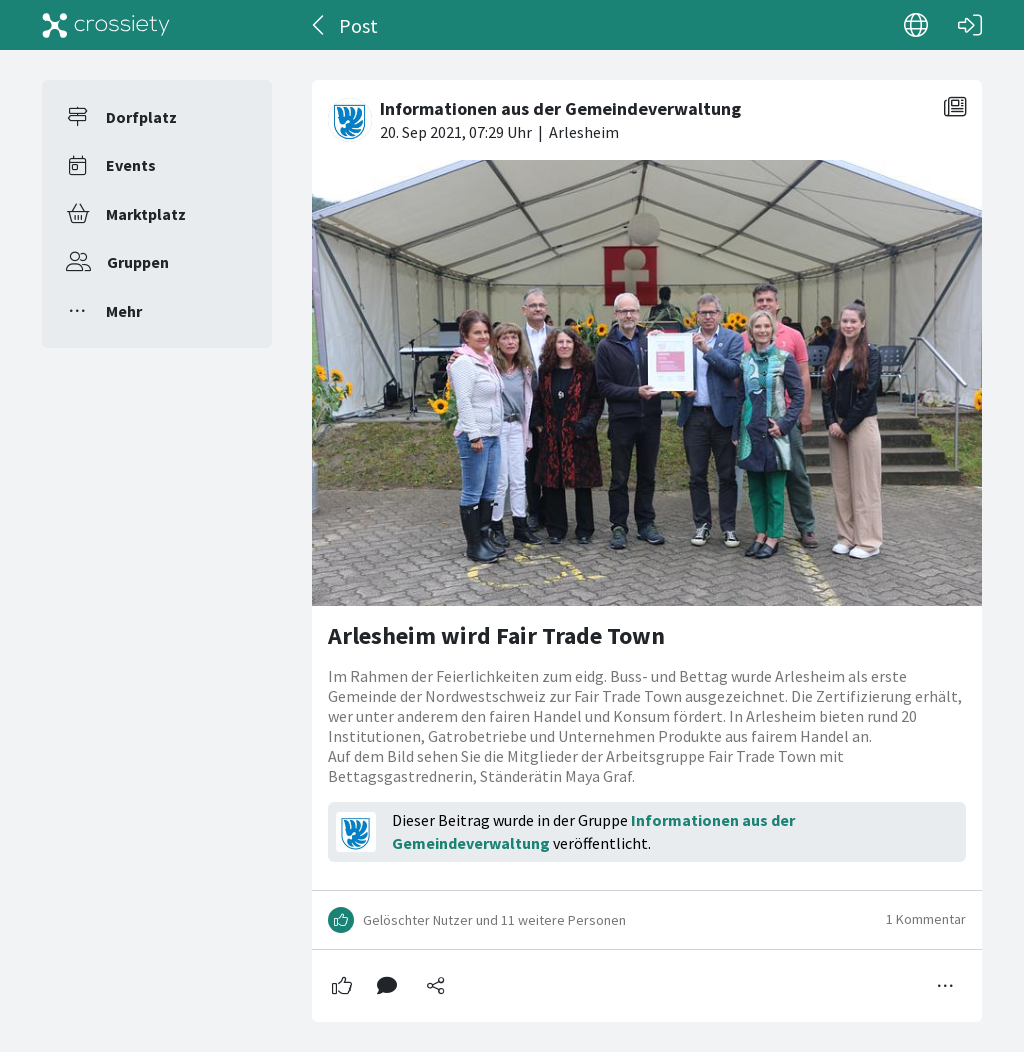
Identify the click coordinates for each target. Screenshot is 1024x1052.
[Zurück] (319, 25)
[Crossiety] (106, 25)
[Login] (970, 25)
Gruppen (138, 262)
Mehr (124, 311)
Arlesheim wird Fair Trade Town (496, 635)
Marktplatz (146, 214)
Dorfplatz (141, 117)
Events (131, 165)
